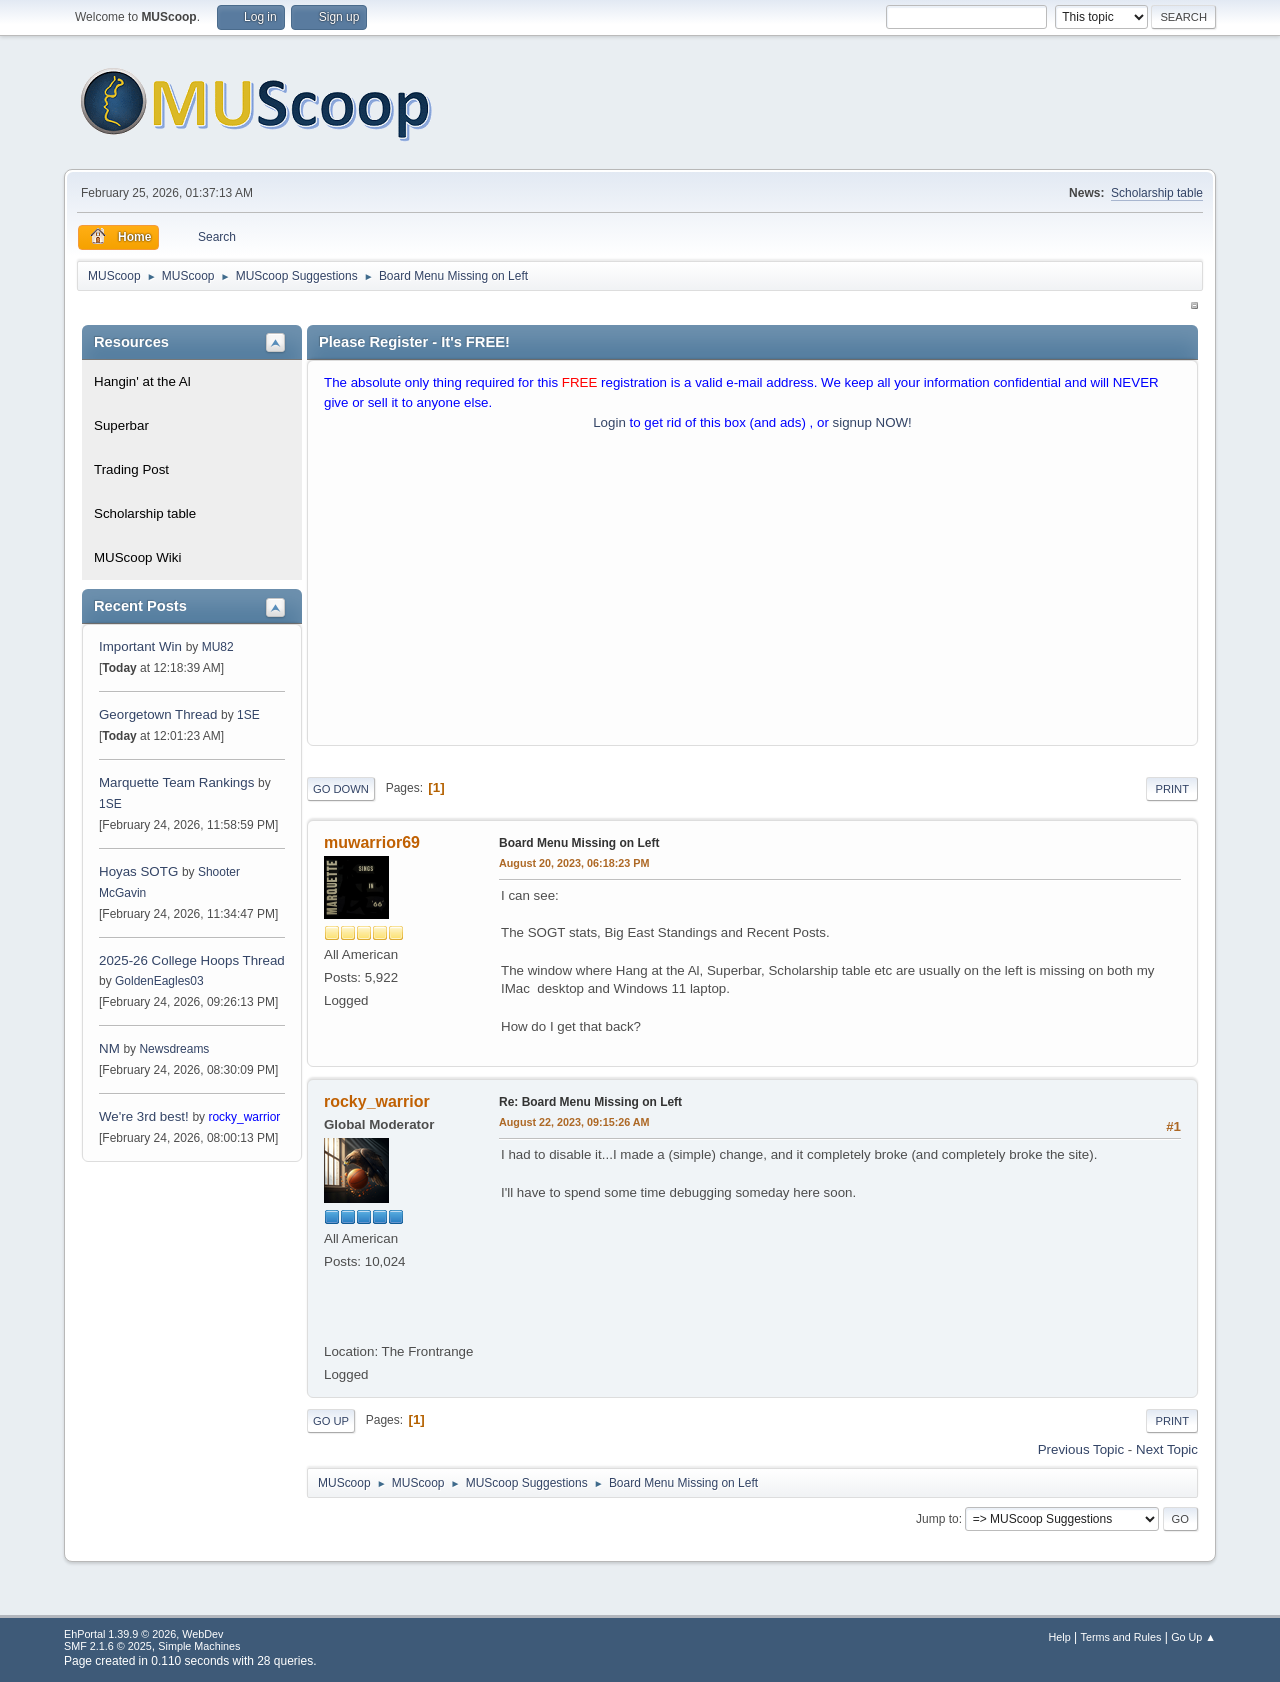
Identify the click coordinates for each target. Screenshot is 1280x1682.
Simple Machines (199, 1646)
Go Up (331, 1421)
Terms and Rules (1121, 1637)
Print (1172, 789)
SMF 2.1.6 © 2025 (108, 1646)
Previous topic (1081, 1449)
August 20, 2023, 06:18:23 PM (574, 863)
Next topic (1167, 1449)
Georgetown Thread (158, 714)
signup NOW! (872, 422)
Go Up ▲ (1193, 1637)
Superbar (121, 425)
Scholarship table (1157, 193)
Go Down (341, 789)
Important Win (140, 646)
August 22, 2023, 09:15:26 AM (574, 1122)
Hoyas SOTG (138, 871)
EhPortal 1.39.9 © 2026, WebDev (143, 1634)
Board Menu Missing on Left (579, 843)
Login (609, 422)
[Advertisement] (752, 593)
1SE (248, 715)
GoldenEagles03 (159, 981)
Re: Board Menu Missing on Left (590, 1102)
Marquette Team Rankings (178, 782)
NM (109, 1048)
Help (1060, 1637)
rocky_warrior (244, 1117)
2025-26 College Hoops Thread (192, 960)
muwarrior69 (372, 842)
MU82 (218, 647)
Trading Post (131, 469)
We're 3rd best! (144, 1116)
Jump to (937, 1519)
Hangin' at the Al (142, 381)
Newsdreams (174, 1049)
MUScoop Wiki (137, 557)
